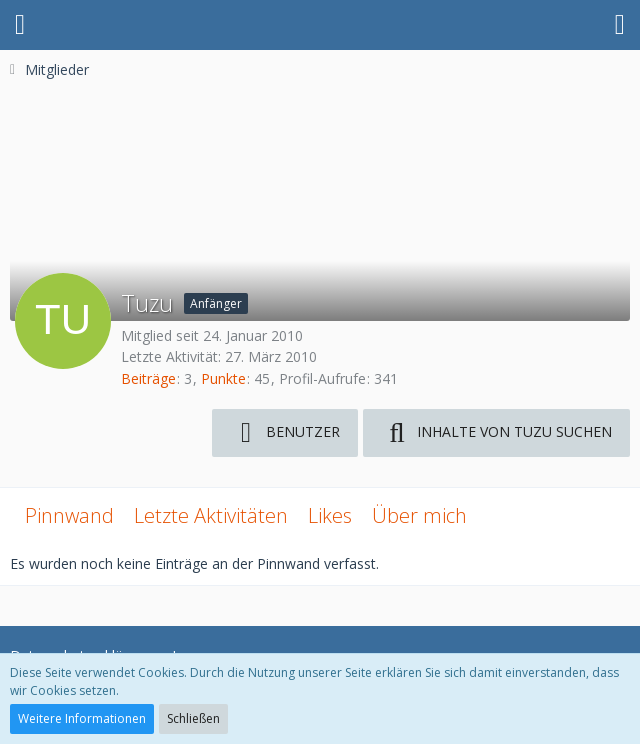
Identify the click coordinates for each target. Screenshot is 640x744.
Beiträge (148, 378)
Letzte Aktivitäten (211, 515)
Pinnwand (69, 515)
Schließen (193, 718)
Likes (330, 515)
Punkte (223, 378)
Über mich (419, 515)
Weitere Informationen (82, 718)
